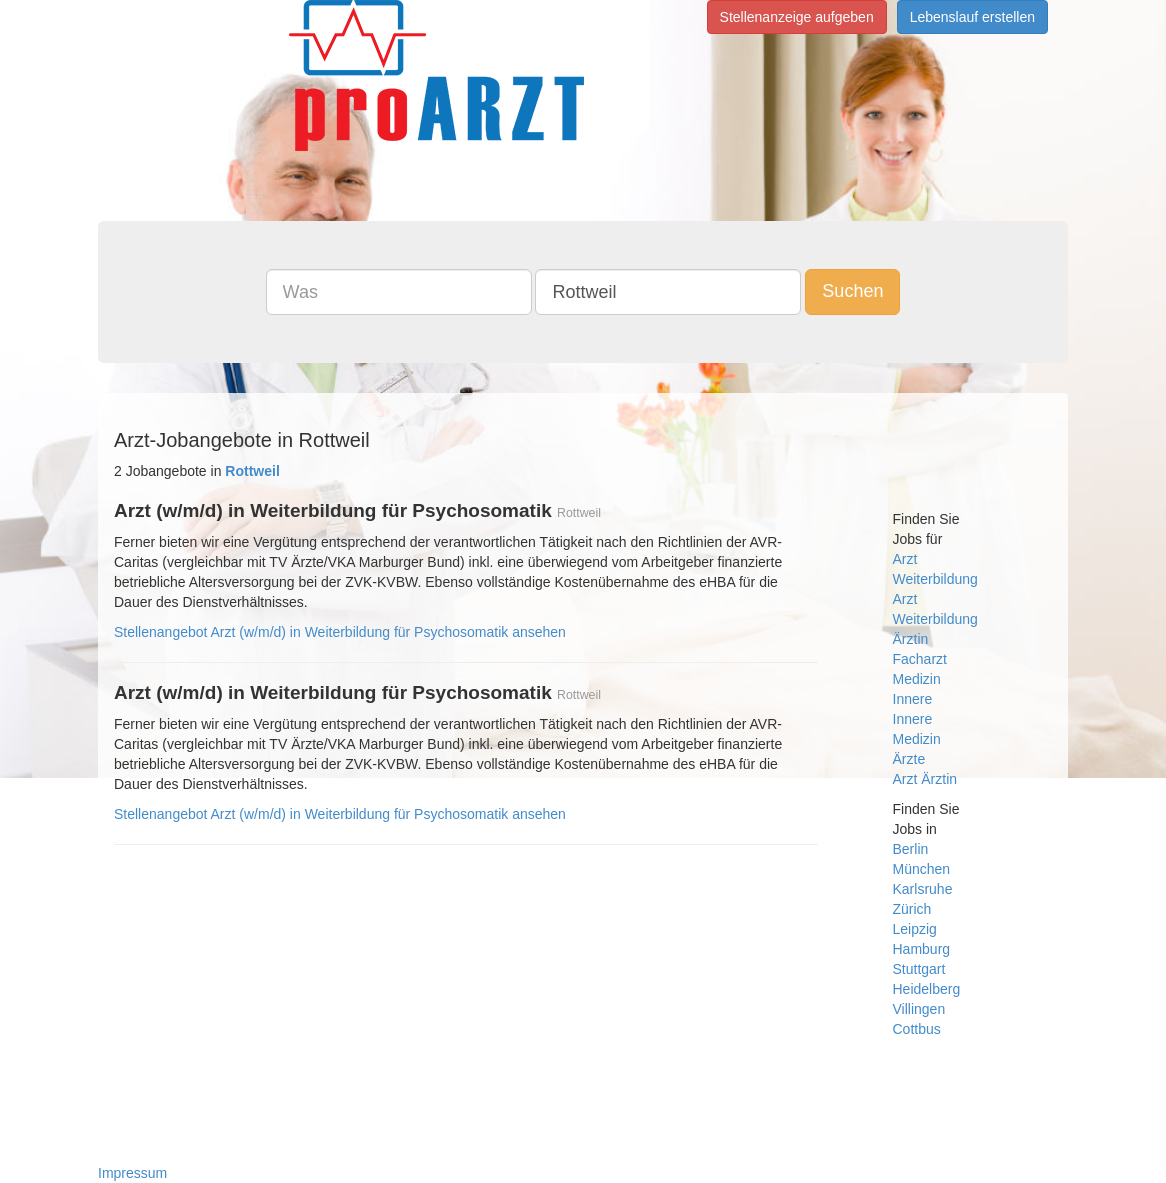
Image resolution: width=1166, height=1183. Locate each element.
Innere (913, 699)
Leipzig (915, 929)
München (922, 869)
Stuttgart (919, 969)
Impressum (132, 1173)
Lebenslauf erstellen (972, 17)
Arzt (905, 559)
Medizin (917, 679)
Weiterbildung (935, 579)
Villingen (919, 1009)
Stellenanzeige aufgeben (797, 17)
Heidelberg (927, 989)
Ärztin (911, 639)
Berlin (911, 849)
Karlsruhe (923, 889)
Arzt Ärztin (925, 779)
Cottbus (917, 1029)
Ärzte (909, 759)
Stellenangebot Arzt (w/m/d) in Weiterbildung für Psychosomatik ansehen (340, 632)
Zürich (912, 909)
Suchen (852, 291)
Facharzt (920, 659)
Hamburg (922, 949)
